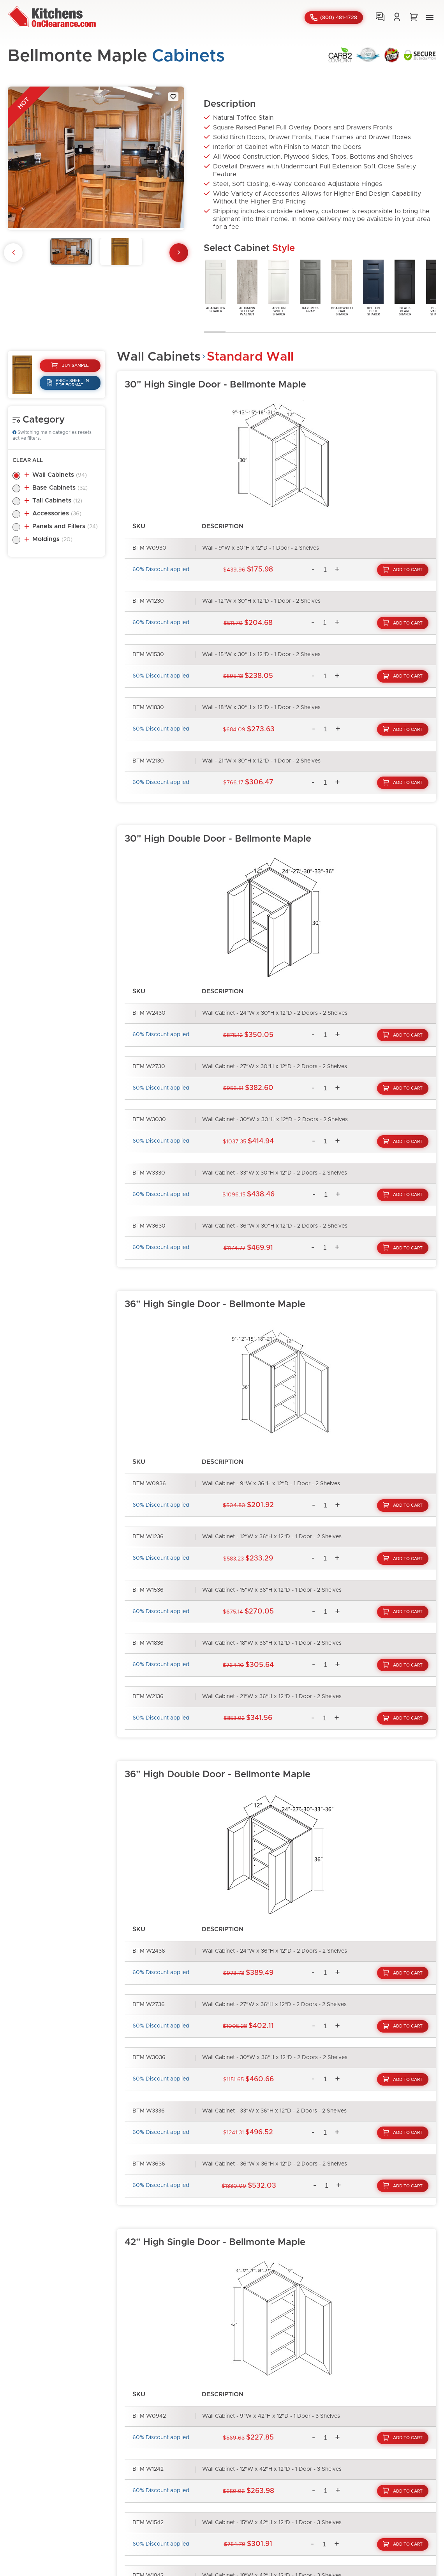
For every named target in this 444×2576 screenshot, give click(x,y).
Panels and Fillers (65, 526)
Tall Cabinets (57, 500)
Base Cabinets (60, 488)
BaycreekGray (310, 285)
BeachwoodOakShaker (342, 287)
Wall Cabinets (59, 475)
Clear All (27, 460)
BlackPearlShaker (405, 287)
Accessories (56, 513)
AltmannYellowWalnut (247, 287)
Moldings (52, 539)
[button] (429, 17)
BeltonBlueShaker (373, 287)
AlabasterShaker (215, 285)
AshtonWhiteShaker (279, 287)
